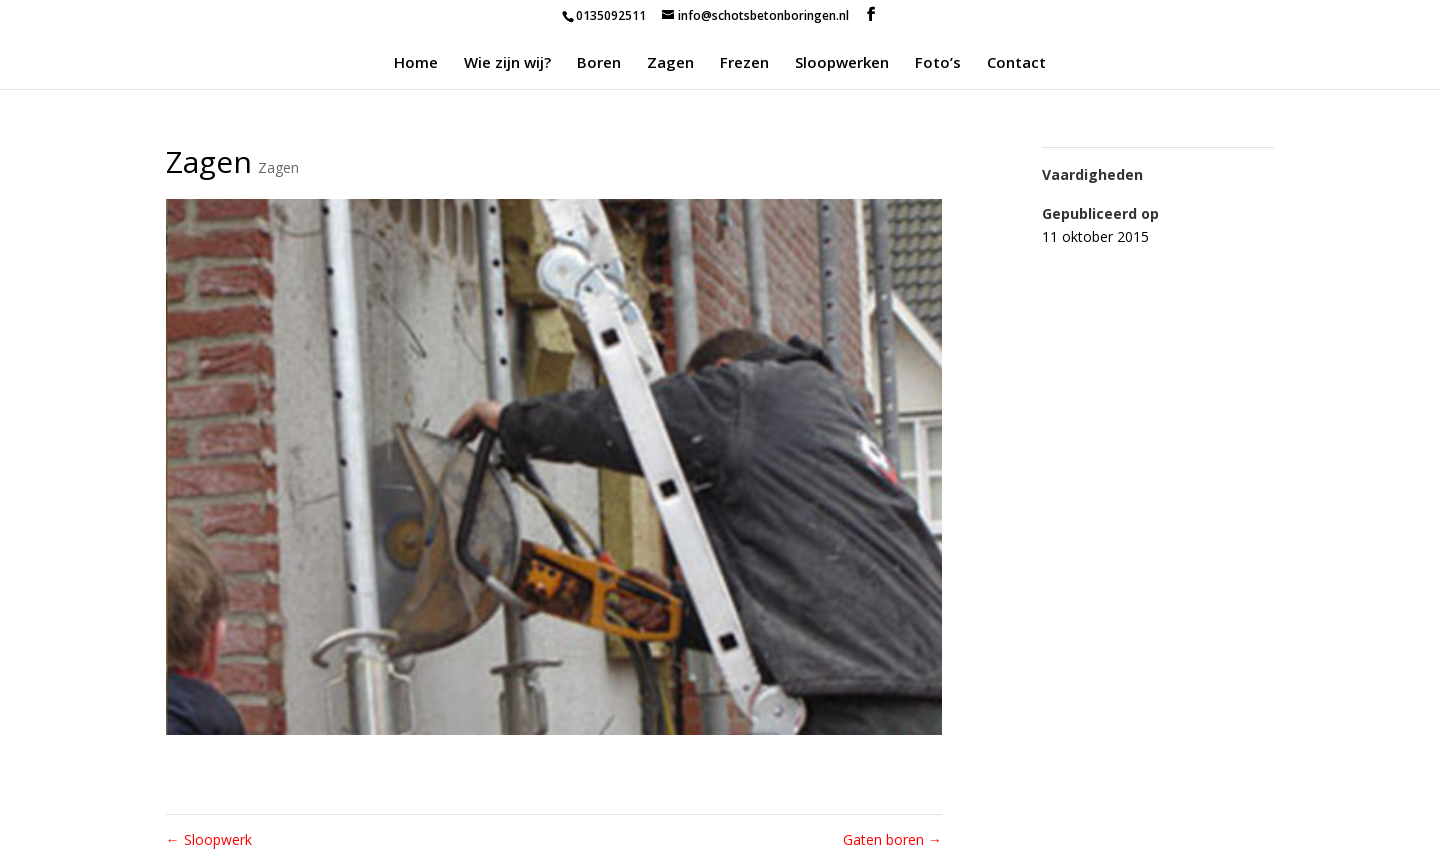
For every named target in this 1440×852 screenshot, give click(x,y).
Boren (599, 63)
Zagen (670, 63)
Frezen (744, 63)
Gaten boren (892, 839)
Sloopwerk (209, 839)
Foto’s (938, 63)
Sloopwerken (842, 63)
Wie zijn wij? (507, 63)
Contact (1016, 63)
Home (416, 63)
